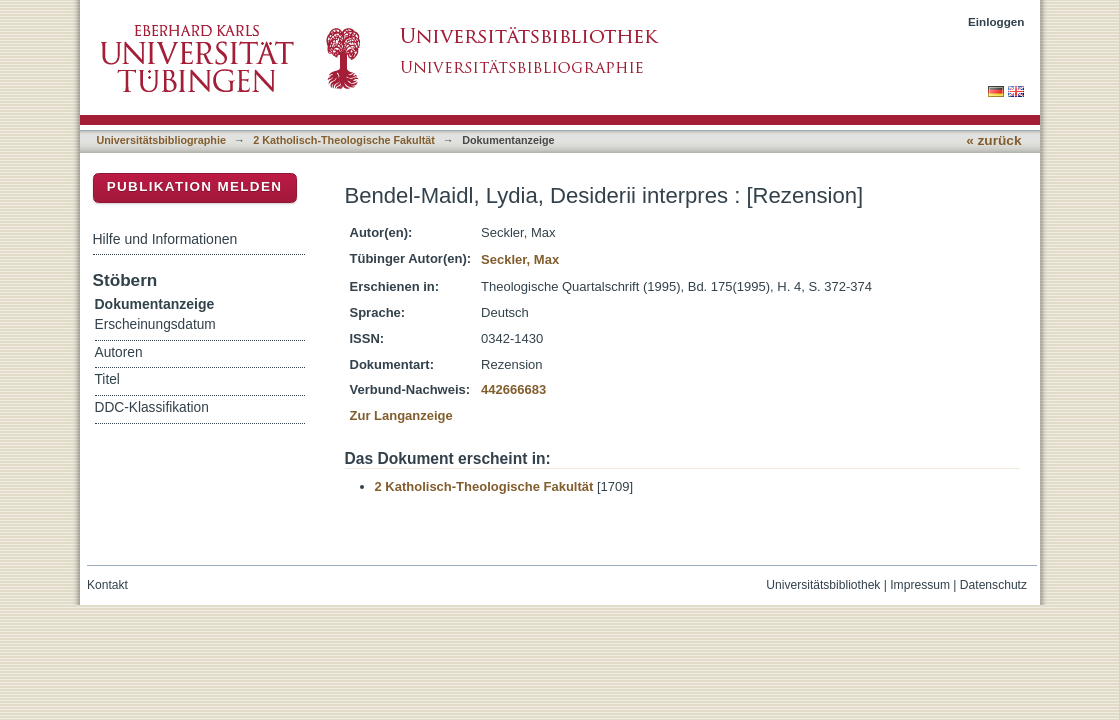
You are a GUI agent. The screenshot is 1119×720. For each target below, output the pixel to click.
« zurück (993, 140)
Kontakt (107, 585)
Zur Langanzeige (401, 415)
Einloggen (996, 21)
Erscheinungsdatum (155, 324)
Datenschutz (993, 585)
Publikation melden (195, 186)
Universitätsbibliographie (161, 140)
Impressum (920, 585)
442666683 (513, 389)
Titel (107, 379)
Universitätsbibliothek (823, 585)
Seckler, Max (520, 259)
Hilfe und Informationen (165, 239)
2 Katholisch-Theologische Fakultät (344, 140)
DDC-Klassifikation (152, 407)
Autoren (119, 352)
